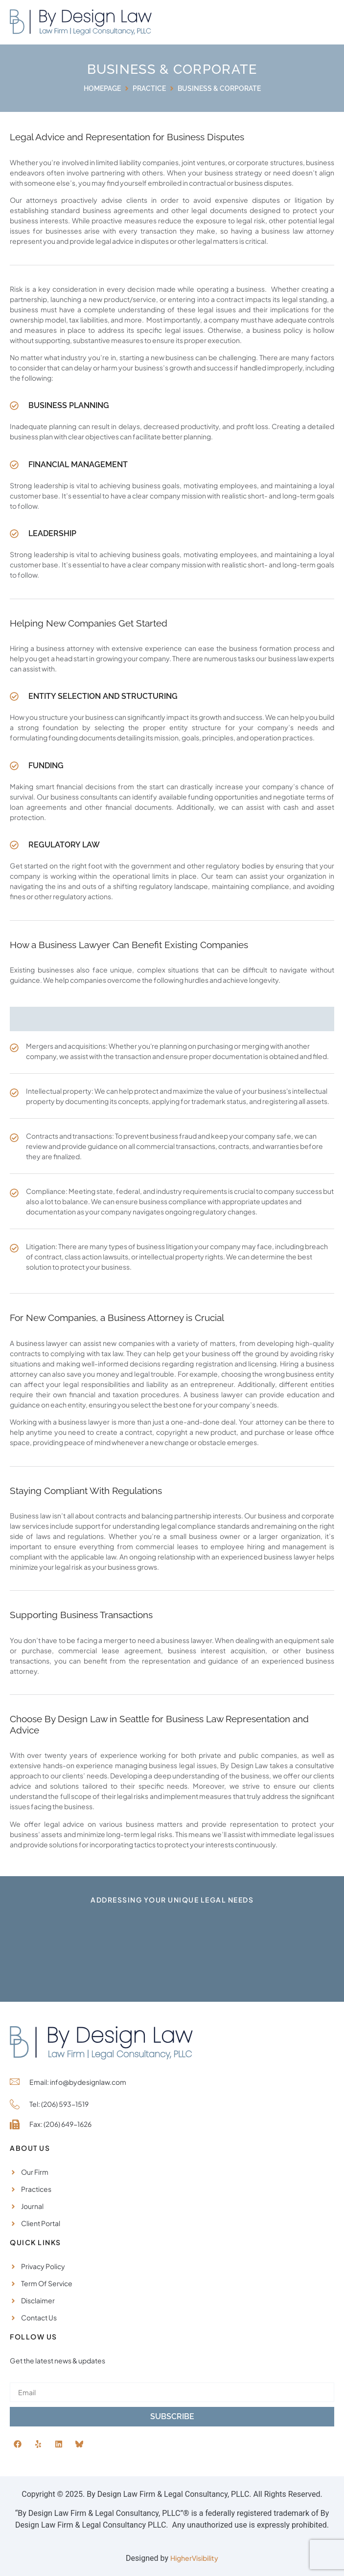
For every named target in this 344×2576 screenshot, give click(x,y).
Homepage (102, 88)
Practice (149, 88)
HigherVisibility (194, 2558)
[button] (314, 22)
